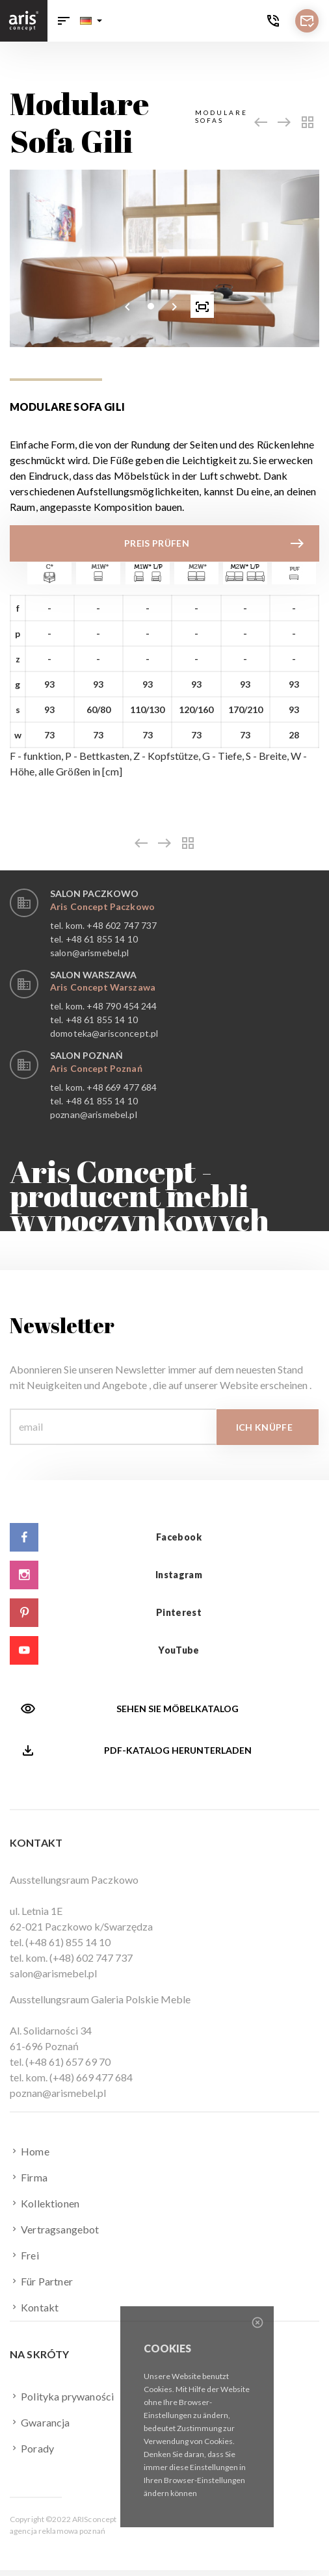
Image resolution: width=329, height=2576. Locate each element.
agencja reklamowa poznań (57, 2531)
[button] (91, 21)
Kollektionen (44, 2202)
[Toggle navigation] (63, 21)
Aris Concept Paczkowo (102, 906)
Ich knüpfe (264, 1427)
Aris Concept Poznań (96, 1068)
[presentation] (127, 306)
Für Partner (41, 2280)
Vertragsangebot (54, 2228)
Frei (24, 2254)
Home (29, 2150)
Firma (28, 2176)
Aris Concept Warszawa (102, 987)
